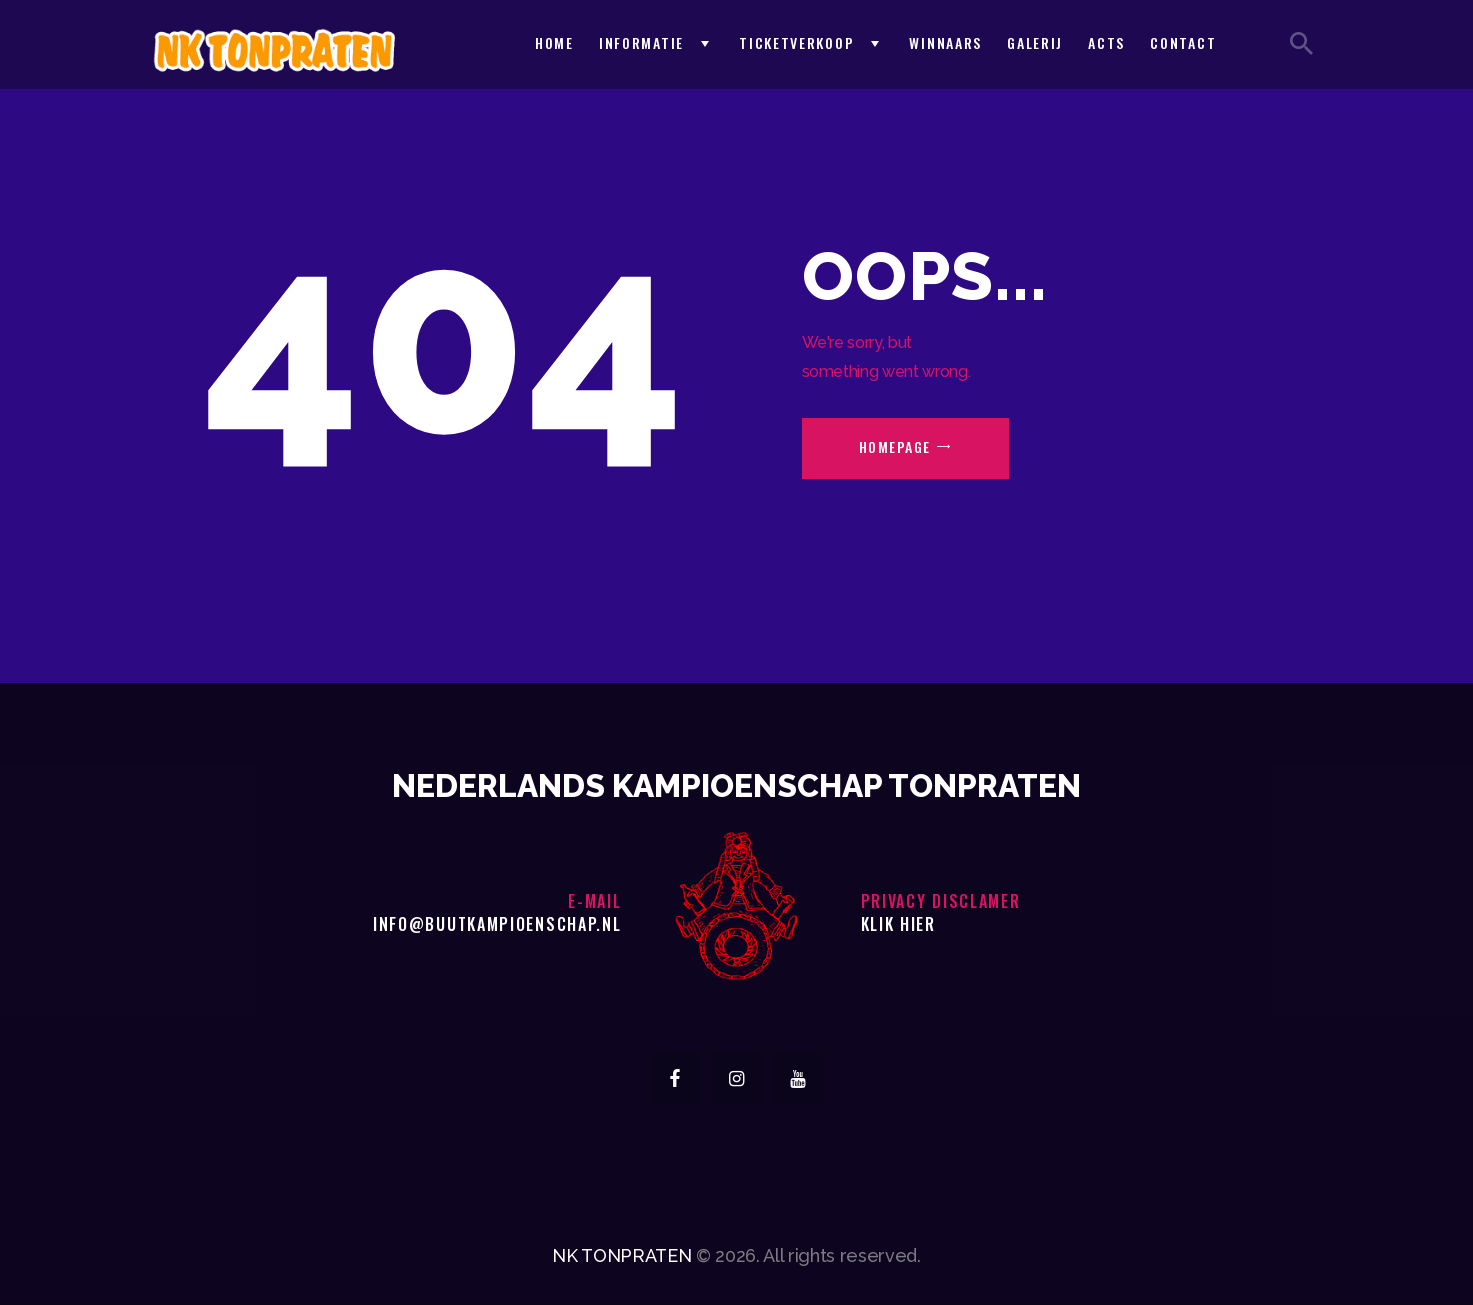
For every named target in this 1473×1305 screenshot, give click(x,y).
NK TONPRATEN (621, 1255)
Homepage (895, 446)
